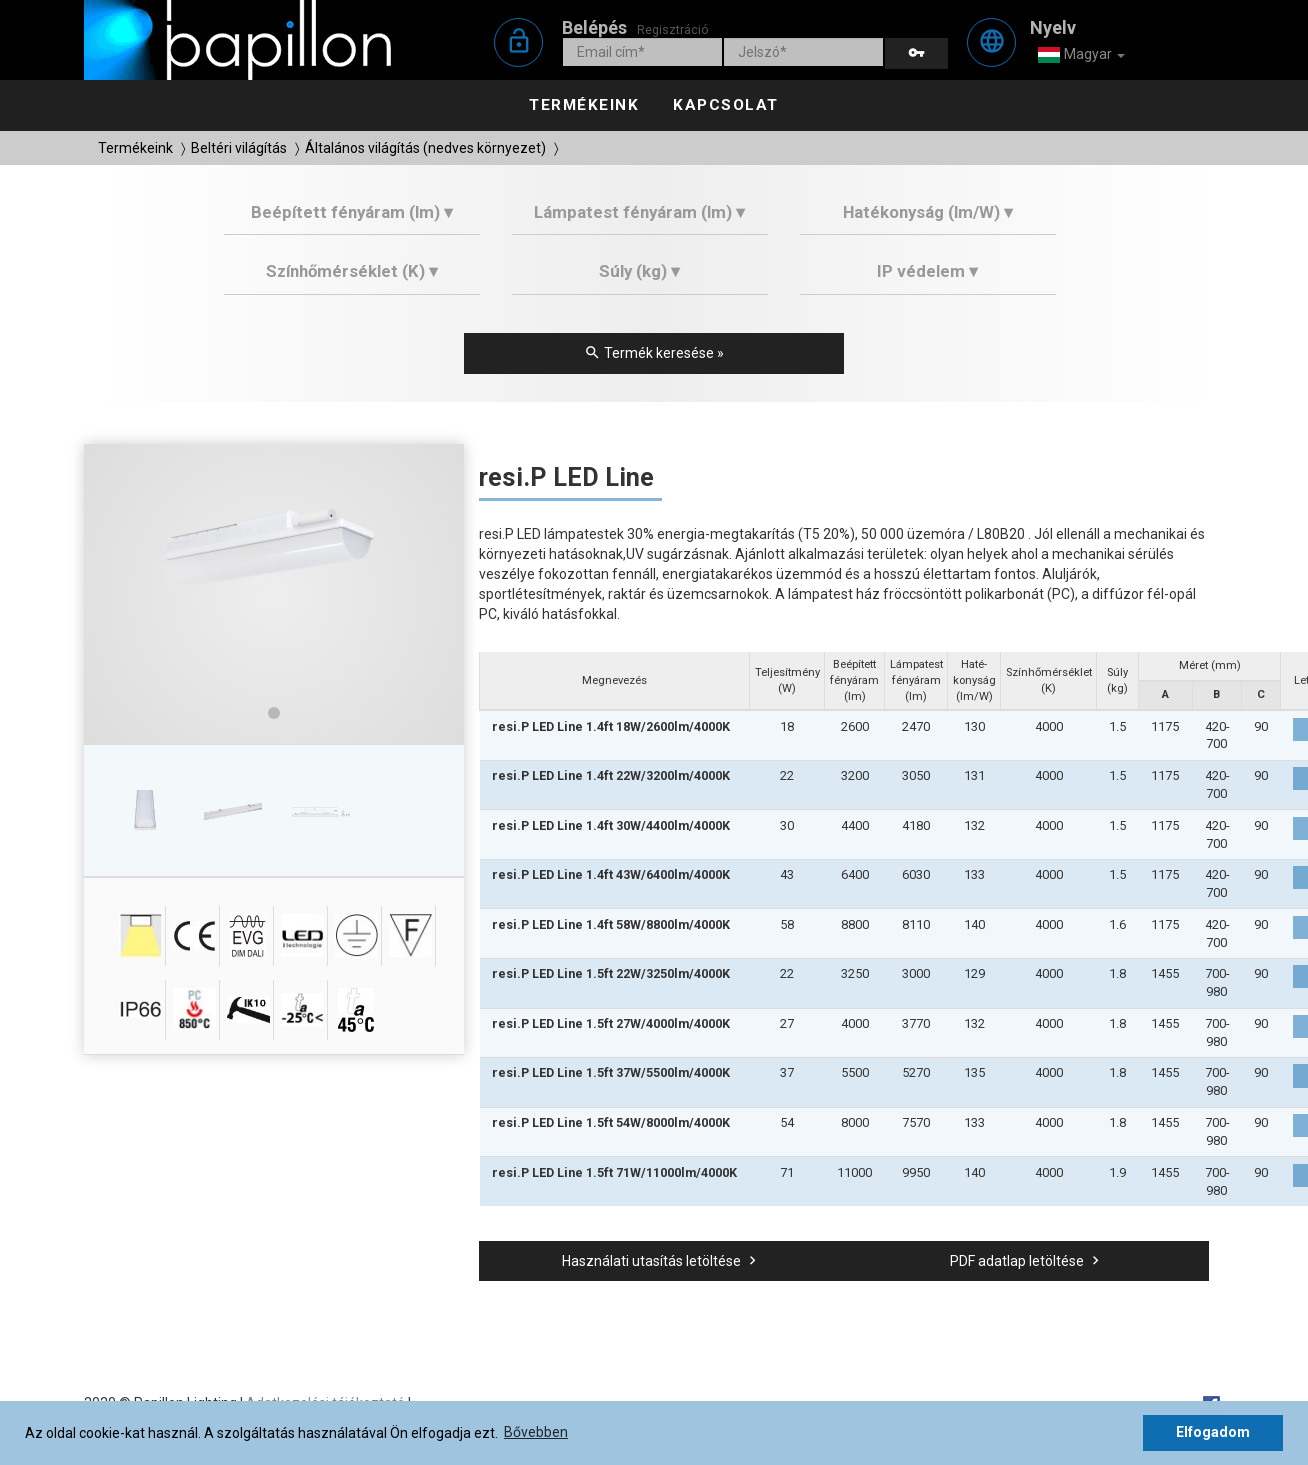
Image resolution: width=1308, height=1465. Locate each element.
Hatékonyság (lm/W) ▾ (928, 212)
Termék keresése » (654, 353)
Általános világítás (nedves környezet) (425, 148)
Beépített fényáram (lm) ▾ (352, 212)
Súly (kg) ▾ (639, 271)
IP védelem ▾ (927, 271)
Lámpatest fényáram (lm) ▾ (639, 212)
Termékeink (584, 105)
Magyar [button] (1081, 55)
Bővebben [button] (536, 1432)
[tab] (352, 219)
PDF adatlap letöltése (1027, 1261)
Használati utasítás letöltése (661, 1261)
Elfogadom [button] (1213, 1432)
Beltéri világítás (239, 148)
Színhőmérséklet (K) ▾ (352, 271)
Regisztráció (673, 29)
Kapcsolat (726, 105)
